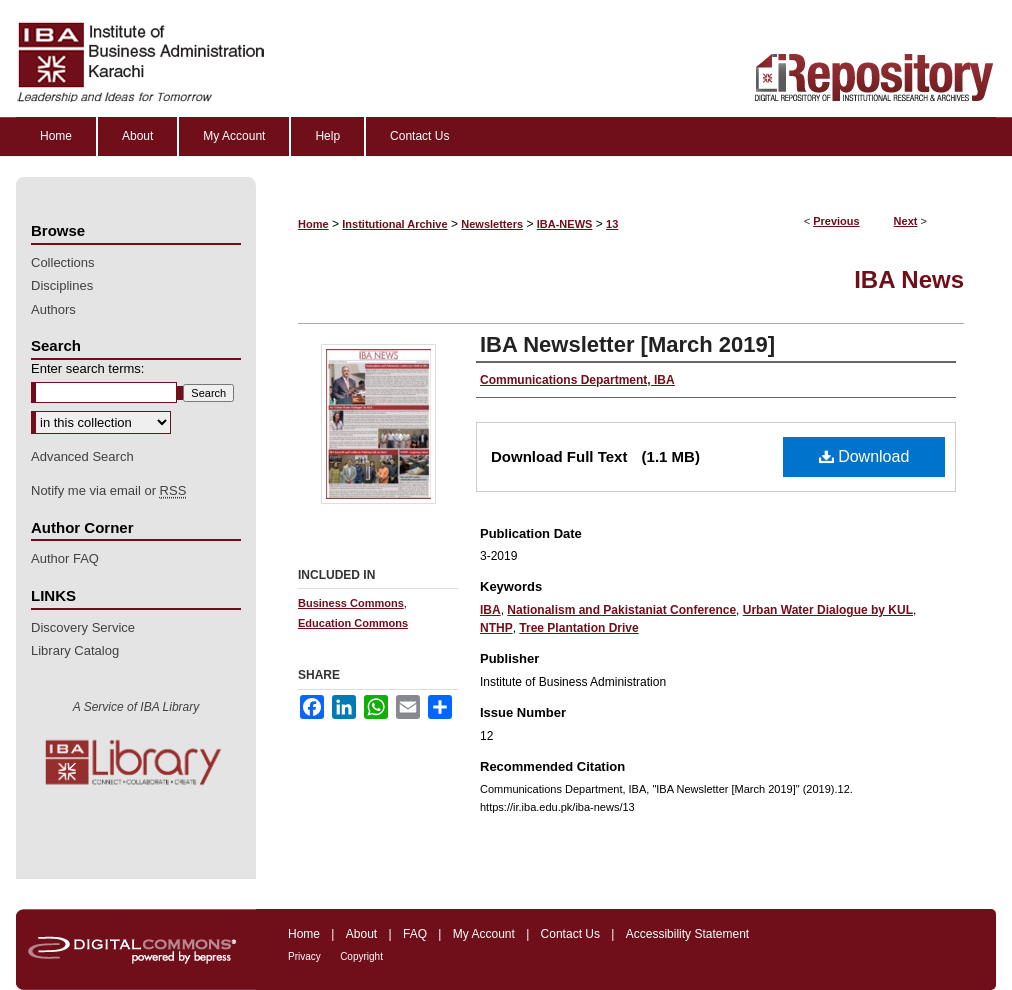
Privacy (304, 956)
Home (313, 224)
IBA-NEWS (565, 224)
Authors (53, 309)
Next (906, 221)
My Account (484, 934)
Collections (63, 262)
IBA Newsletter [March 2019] (627, 344)
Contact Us (570, 934)
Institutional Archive (394, 224)
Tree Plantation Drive (578, 628)
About (361, 934)
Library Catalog (75, 650)
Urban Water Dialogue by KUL (828, 610)
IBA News (909, 279)
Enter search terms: (87, 368)
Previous (836, 221)
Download (864, 456)
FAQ (415, 934)
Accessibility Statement (687, 934)
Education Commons (353, 623)
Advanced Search (82, 456)
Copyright (361, 956)
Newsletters (492, 224)
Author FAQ (65, 558)
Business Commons (351, 603)
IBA (490, 610)
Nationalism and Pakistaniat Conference (621, 610)
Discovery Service (83, 627)
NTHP (496, 628)
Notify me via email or (108, 491)
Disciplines (62, 285)
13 (612, 224)
